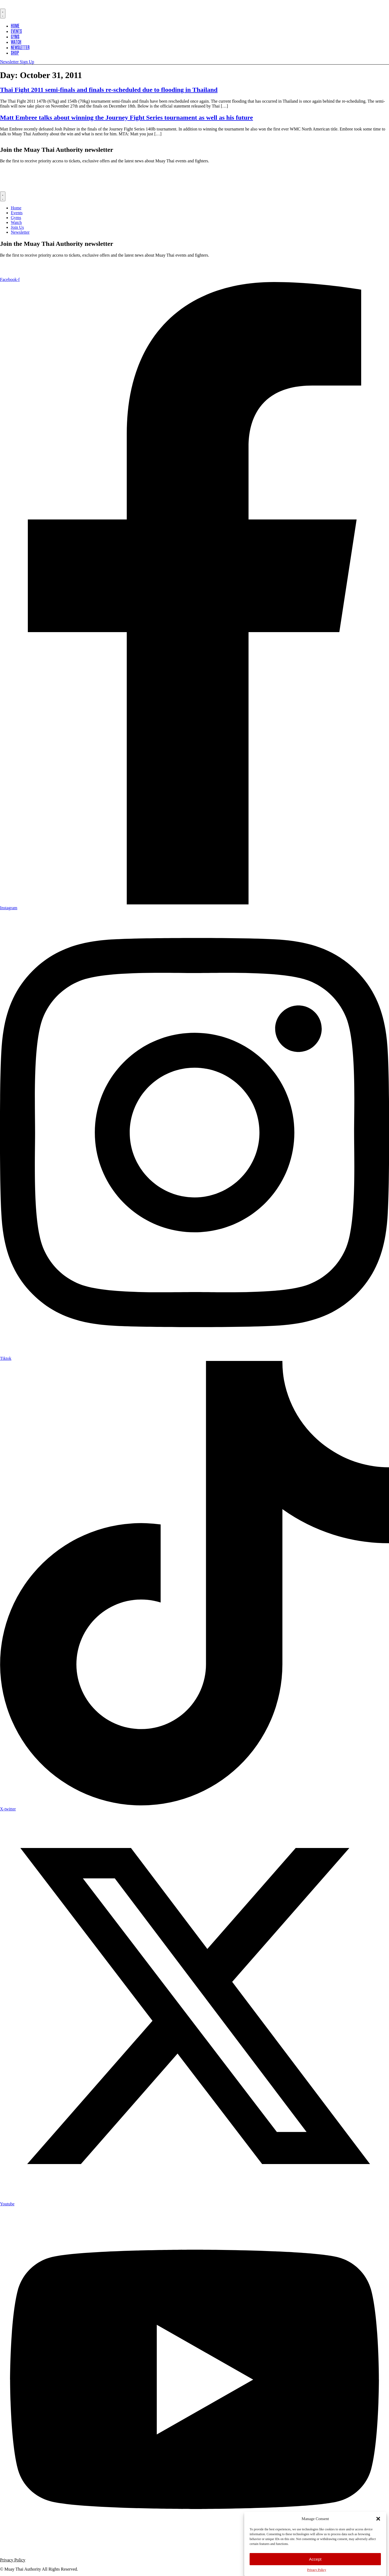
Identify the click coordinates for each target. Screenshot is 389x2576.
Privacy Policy (316, 2570)
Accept (315, 2559)
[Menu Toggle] (2, 13)
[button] (378, 2518)
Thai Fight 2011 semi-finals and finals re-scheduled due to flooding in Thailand (108, 89)
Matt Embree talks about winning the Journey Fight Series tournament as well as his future (126, 117)
